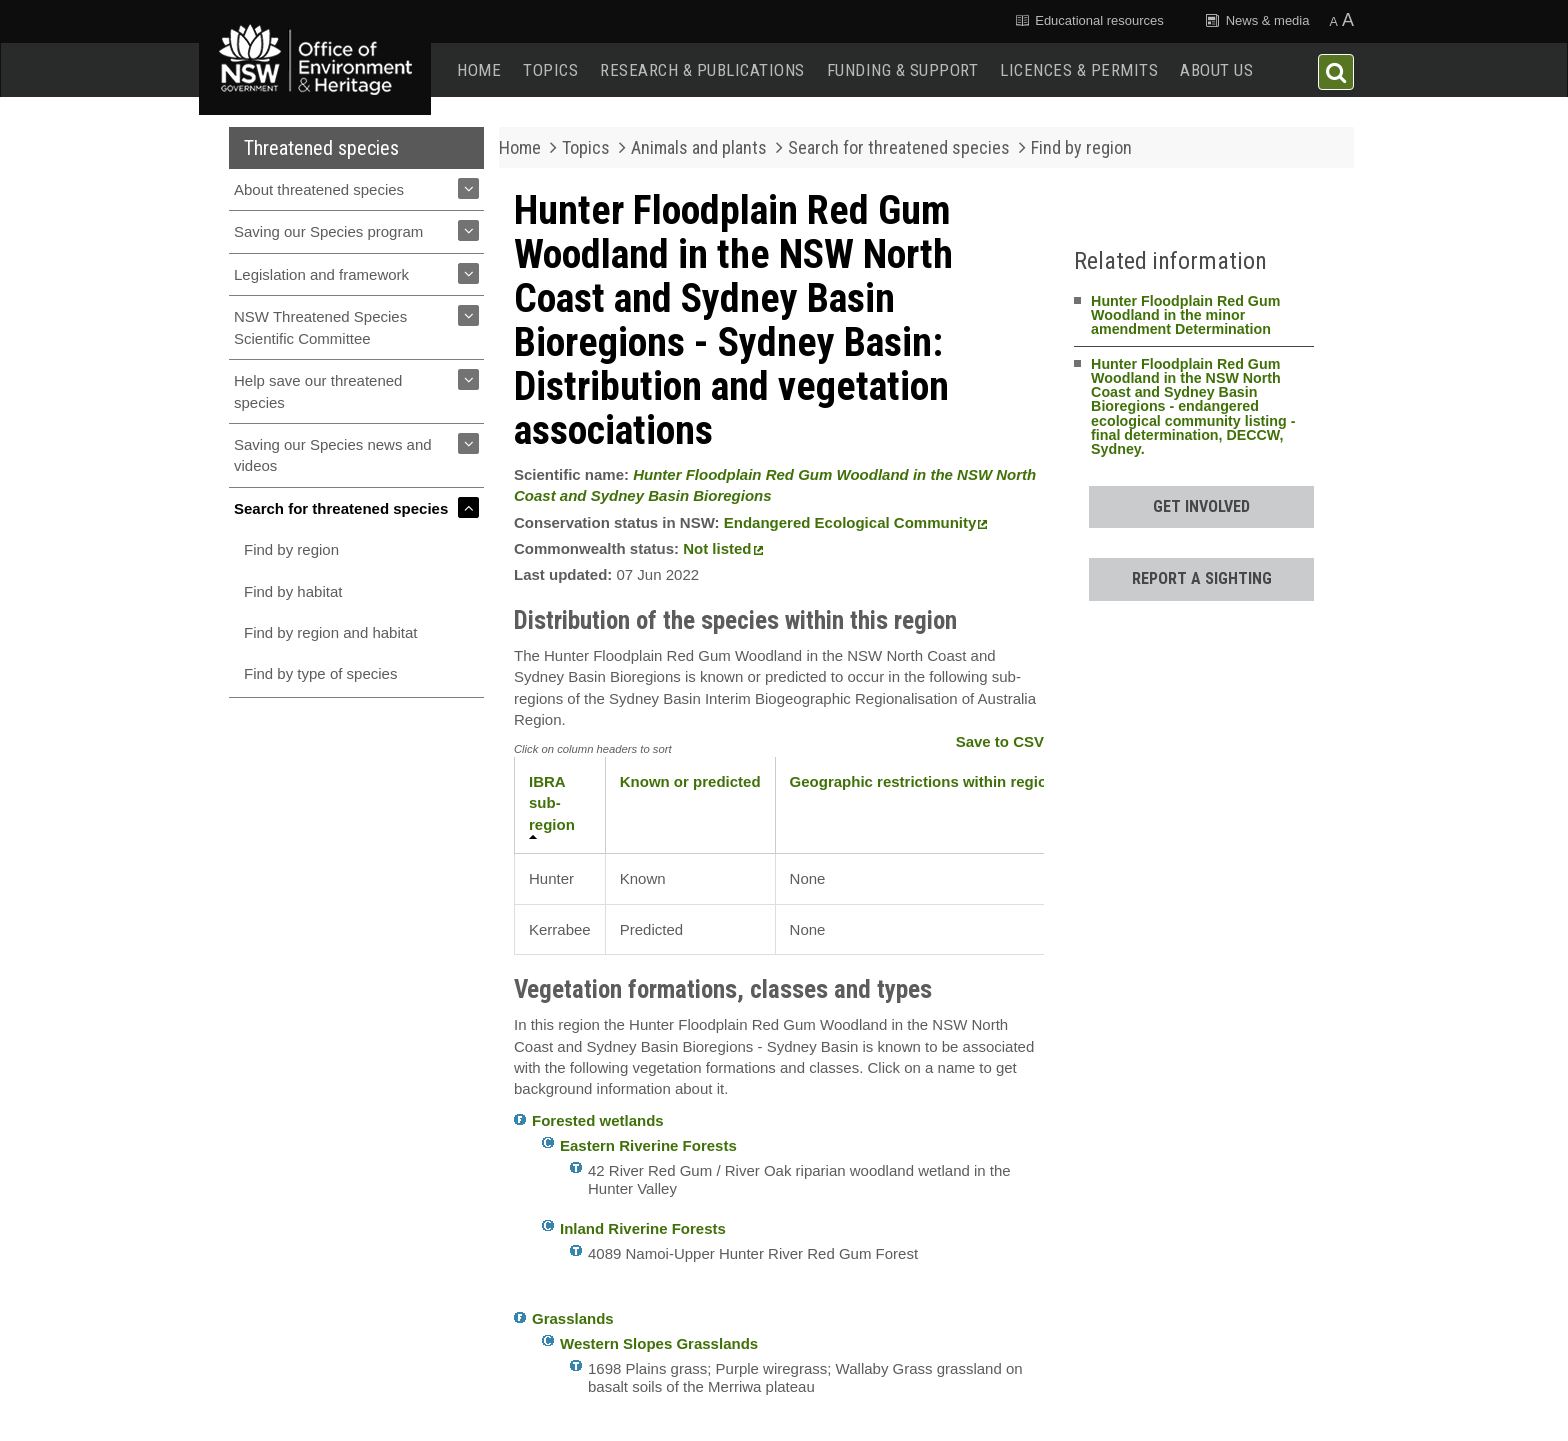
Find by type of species (320, 673)
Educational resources (1088, 20)
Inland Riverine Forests (643, 1228)
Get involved (1201, 506)
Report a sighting (1202, 578)
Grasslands (573, 1318)
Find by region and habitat (330, 632)
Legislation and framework (321, 274)
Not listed (723, 548)
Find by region (291, 549)
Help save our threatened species (318, 391)
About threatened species (319, 189)
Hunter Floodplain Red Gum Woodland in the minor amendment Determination (1185, 315)
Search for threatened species (341, 508)
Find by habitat (293, 591)
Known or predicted (690, 781)
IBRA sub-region (552, 803)
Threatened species (321, 148)
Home (479, 70)
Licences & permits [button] (1079, 70)
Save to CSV (1000, 741)
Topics (550, 70)
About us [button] (1216, 70)
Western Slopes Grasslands (659, 1343)
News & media (1257, 20)
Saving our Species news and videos (333, 455)
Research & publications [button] (702, 70)
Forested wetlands (598, 1120)
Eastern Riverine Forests (648, 1145)
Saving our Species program (328, 231)
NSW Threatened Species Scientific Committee (320, 327)
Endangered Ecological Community (856, 522)
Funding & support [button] (903, 70)
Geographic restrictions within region (923, 781)
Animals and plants (699, 147)
